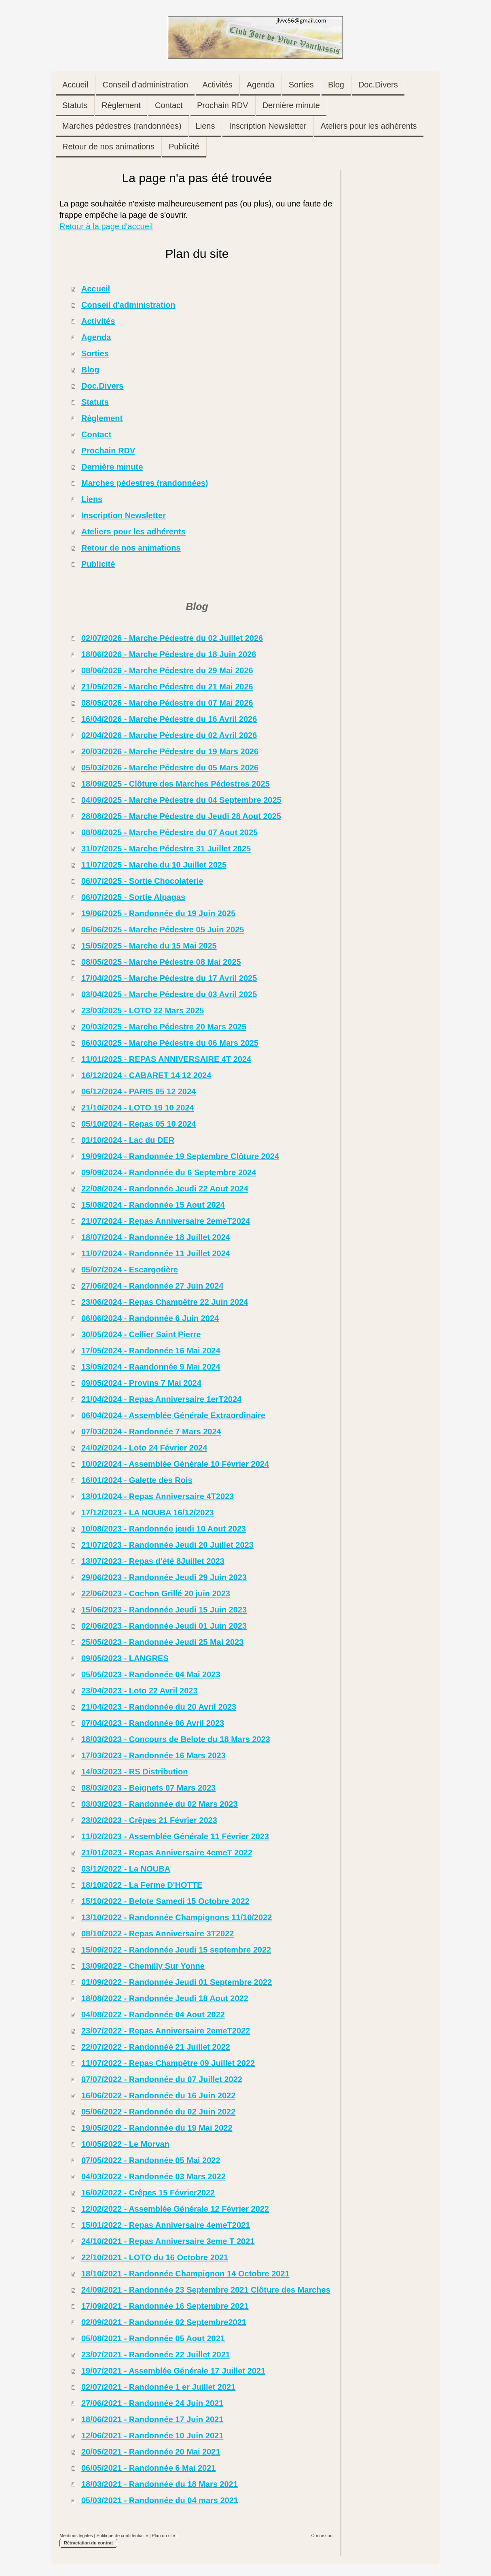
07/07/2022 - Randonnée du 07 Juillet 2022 (161, 2079)
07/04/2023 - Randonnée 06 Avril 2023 (152, 1723)
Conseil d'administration (128, 304)
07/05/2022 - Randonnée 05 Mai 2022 (150, 2160)
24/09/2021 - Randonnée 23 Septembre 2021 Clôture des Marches (205, 2289)
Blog (90, 369)
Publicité (98, 563)
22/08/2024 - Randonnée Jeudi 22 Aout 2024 (164, 1188)
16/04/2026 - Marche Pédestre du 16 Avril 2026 (169, 719)
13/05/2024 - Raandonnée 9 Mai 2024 (150, 1366)
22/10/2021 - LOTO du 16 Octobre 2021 (154, 2257)
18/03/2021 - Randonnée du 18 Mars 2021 (159, 2484)
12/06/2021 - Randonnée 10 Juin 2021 (152, 2435)
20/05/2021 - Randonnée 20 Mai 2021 (150, 2451)
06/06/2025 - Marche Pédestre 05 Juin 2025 (162, 929)
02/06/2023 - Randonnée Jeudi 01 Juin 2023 (164, 1625)
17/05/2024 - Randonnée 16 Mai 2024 (150, 1350)
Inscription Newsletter (123, 515)
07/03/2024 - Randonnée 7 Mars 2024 (151, 1431)
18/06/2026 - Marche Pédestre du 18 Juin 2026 (168, 654)
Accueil (95, 288)
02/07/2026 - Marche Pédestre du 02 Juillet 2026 (172, 638)
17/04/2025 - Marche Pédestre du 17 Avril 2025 (169, 978)
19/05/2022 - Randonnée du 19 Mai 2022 (157, 2127)
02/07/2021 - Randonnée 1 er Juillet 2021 (158, 2386)
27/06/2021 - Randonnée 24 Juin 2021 (152, 2403)
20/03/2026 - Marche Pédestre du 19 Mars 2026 (169, 751)
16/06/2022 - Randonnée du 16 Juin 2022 (158, 2095)
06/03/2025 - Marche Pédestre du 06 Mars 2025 (169, 1042)
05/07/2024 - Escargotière (129, 1269)
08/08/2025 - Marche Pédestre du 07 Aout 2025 (169, 832)
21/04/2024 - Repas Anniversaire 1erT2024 (161, 1399)
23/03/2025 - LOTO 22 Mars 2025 (142, 1010)
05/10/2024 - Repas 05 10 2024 (138, 1123)
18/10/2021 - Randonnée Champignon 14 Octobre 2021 (185, 2273)
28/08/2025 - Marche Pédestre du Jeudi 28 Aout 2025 (181, 816)
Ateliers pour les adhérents (133, 531)
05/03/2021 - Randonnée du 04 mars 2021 (159, 2500)
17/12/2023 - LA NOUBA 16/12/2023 (147, 1512)
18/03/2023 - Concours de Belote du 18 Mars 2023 (175, 1739)
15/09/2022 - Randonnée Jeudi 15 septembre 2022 (176, 1949)
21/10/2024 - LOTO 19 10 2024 (137, 1107)
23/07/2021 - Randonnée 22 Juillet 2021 (155, 2354)
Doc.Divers (102, 385)
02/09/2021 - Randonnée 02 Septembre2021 (163, 2322)
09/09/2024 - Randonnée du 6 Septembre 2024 (168, 1172)
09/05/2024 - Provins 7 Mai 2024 (141, 1382)
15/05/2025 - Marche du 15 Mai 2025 (149, 945)
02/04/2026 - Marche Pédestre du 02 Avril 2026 (169, 735)
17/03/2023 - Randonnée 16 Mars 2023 (153, 1755)
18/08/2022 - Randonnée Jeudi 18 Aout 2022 (164, 1998)
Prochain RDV (108, 450)
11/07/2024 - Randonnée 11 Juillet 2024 (155, 1253)
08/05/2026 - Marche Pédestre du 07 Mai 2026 (167, 702)
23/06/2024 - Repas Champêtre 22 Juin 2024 (164, 1302)
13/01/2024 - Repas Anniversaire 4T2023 (157, 1496)
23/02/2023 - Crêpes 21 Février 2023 (149, 1820)
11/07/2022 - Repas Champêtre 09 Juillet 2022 (168, 2063)
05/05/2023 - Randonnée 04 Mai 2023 (150, 1674)
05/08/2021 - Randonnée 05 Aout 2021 (153, 2338)
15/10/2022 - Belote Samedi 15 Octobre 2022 (165, 1901)
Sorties (95, 353)
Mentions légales (76, 2535)
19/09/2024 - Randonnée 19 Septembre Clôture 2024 (180, 1156)
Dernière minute (112, 466)
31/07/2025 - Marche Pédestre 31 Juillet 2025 (166, 848)
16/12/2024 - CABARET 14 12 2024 (146, 1075)
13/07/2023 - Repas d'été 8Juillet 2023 (152, 1561)
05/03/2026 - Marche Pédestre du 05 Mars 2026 (169, 767)
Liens (91, 499)
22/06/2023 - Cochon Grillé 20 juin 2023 (155, 1593)
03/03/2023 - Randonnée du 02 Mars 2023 (159, 1804)
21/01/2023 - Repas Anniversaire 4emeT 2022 (166, 1852)
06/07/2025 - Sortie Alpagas (133, 897)
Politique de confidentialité (122, 2535)
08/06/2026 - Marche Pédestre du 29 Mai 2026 (167, 670)
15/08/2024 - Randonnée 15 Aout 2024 (153, 1204)
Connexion (321, 2535)
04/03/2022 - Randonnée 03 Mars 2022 (153, 2176)
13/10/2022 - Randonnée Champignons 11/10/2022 (176, 1917)
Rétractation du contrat (88, 2542)
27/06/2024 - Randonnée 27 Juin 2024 (152, 1285)
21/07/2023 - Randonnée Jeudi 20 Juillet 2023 (167, 1544)
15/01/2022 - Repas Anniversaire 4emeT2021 (165, 2225)
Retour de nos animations (131, 547)
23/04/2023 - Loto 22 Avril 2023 (139, 1690)
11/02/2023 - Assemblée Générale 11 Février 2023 (175, 1836)
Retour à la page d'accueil (106, 226)
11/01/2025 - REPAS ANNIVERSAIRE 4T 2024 (166, 1059)
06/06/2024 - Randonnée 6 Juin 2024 (150, 1318)
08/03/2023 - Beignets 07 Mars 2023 (148, 1787)
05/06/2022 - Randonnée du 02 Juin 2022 (158, 2111)
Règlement (102, 418)
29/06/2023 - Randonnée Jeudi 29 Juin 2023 (164, 1577)
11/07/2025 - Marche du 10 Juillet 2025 (153, 864)
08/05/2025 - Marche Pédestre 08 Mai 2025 (161, 961)
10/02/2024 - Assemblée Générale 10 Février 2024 (175, 1463)
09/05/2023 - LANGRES (125, 1658)
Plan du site (163, 2535)
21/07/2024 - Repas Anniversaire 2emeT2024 (165, 1221)
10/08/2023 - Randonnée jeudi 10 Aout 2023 (163, 1528)
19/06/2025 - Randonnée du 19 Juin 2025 (158, 913)
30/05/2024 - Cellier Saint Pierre (141, 1334)
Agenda (96, 337)
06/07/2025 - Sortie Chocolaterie (142, 880)
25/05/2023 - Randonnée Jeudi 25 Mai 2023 (162, 1642)
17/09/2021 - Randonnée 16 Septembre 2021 (165, 2306)
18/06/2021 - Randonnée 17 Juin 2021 (152, 2419)
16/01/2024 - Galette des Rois (137, 1480)
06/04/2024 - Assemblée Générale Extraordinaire (173, 1415)
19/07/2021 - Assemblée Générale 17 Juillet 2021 (173, 2370)
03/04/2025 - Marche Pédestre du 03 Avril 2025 (169, 994)
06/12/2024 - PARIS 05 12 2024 (138, 1091)
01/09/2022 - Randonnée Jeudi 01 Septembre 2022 (176, 1982)
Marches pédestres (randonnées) (144, 483)
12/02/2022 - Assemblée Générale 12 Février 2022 (175, 2208)
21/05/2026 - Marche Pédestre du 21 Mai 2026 (167, 686)
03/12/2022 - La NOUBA (125, 1868)
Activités (98, 321)
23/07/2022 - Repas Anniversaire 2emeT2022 (165, 2030)
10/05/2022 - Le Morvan (125, 2144)
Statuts (95, 402)
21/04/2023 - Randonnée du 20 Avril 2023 (158, 1706)
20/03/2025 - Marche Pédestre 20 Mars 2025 (163, 1026)
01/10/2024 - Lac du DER (127, 1140)
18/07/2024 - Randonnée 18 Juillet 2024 (155, 1237)
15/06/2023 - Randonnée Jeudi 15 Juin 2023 (164, 1609)
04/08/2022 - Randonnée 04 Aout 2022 (153, 2014)
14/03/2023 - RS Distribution (134, 1771)
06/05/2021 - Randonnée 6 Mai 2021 (148, 2467)
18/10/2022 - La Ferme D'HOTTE (141, 1884)
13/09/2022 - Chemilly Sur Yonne (143, 1965)
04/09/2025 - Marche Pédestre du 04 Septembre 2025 (181, 800)
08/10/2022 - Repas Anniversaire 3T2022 (157, 1933)
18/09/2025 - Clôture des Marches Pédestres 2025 (175, 783)
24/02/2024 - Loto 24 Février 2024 (144, 1447)
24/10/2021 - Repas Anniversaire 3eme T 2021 (167, 2241)
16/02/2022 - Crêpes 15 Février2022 (148, 2192)
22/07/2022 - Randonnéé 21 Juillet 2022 (155, 2046)
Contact (96, 434)
